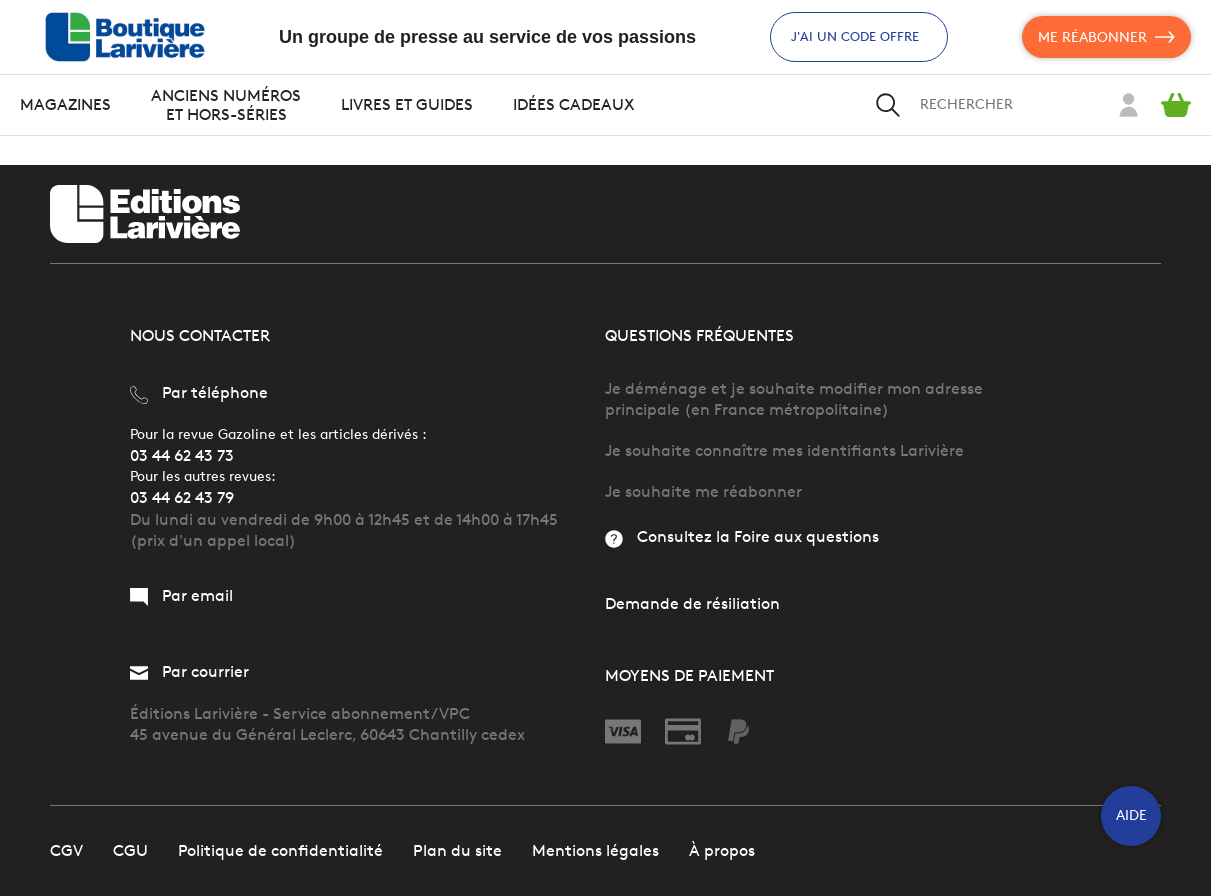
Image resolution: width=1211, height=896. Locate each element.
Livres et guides (407, 104)
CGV (66, 850)
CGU (130, 850)
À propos (722, 850)
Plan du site (457, 850)
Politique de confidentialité (280, 850)
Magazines (65, 104)
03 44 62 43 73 (182, 455)
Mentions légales (595, 850)
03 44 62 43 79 (182, 497)
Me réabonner (1106, 37)
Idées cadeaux (574, 104)
